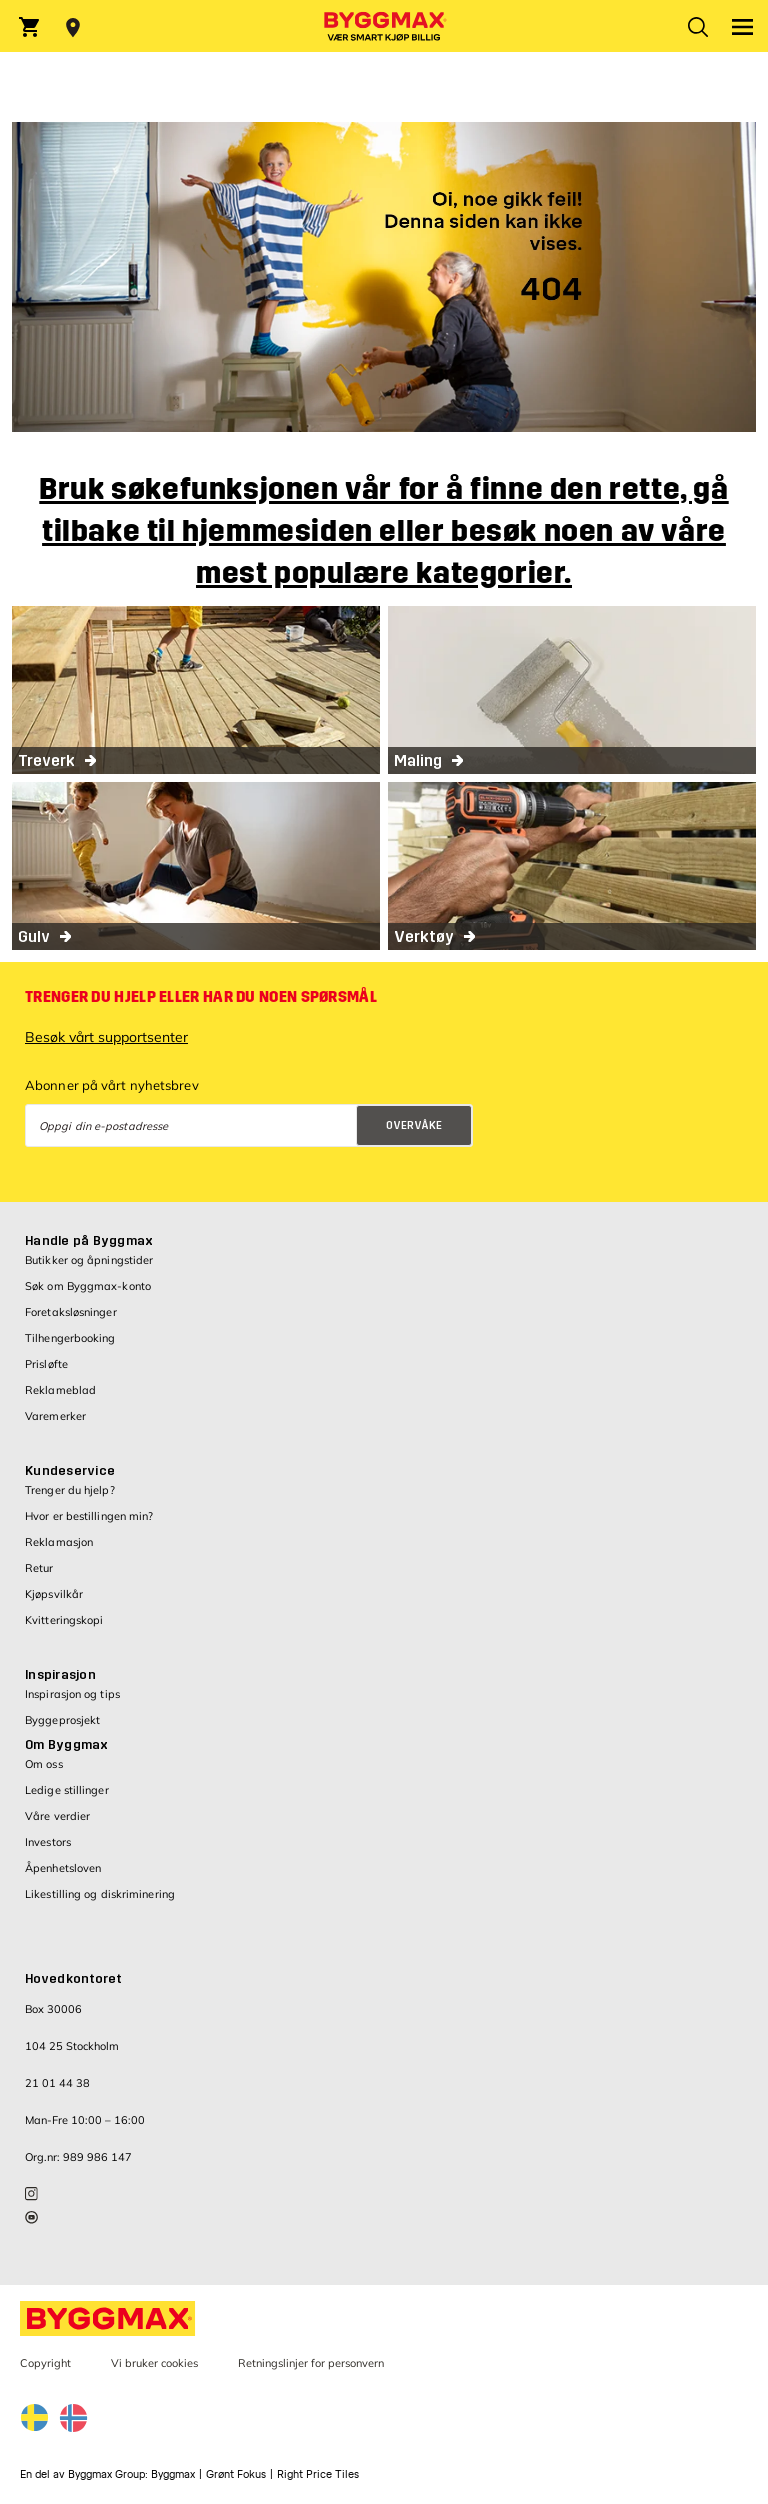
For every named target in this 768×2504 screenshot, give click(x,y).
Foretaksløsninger (71, 1312)
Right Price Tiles (318, 2474)
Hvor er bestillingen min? (89, 1516)
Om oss (44, 1764)
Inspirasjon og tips (72, 1694)
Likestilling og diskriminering (100, 1894)
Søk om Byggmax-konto (88, 1286)
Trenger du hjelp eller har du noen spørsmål (201, 997)
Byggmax (173, 2474)
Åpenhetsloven (63, 1868)
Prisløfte (46, 1364)
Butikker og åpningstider (89, 1260)
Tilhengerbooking (70, 1338)
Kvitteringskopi (64, 1620)
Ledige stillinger (67, 1790)
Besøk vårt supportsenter (106, 1037)
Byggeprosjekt (62, 1720)
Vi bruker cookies (154, 2363)
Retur (39, 1568)
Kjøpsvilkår (54, 1594)
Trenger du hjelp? (70, 1490)
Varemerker (55, 1416)
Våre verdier (57, 1816)
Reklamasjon (59, 1542)
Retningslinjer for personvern (311, 2363)
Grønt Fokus (236, 2474)
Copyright (45, 2363)
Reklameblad (60, 1390)
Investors (48, 1842)
